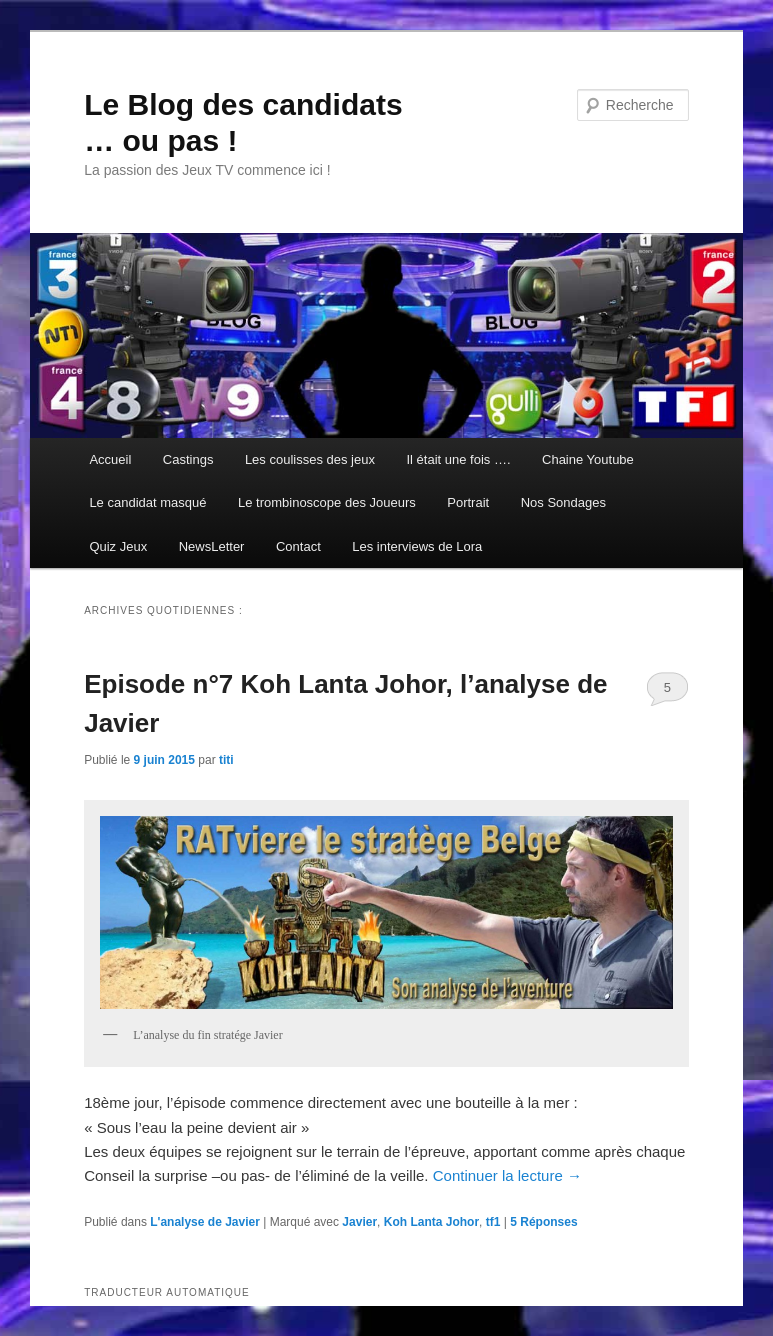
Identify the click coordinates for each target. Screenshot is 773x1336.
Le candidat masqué (147, 502)
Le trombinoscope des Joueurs (327, 502)
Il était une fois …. (458, 459)
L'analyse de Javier (205, 1222)
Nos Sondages (563, 502)
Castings (188, 459)
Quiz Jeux (118, 546)
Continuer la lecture (507, 1175)
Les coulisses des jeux (310, 459)
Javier (359, 1222)
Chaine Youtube (588, 459)
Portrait (468, 502)
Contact (298, 546)
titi (226, 760)
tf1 (493, 1222)
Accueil (110, 459)
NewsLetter (212, 546)
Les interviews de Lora (417, 546)
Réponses (543, 1222)
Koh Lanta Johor (431, 1222)
